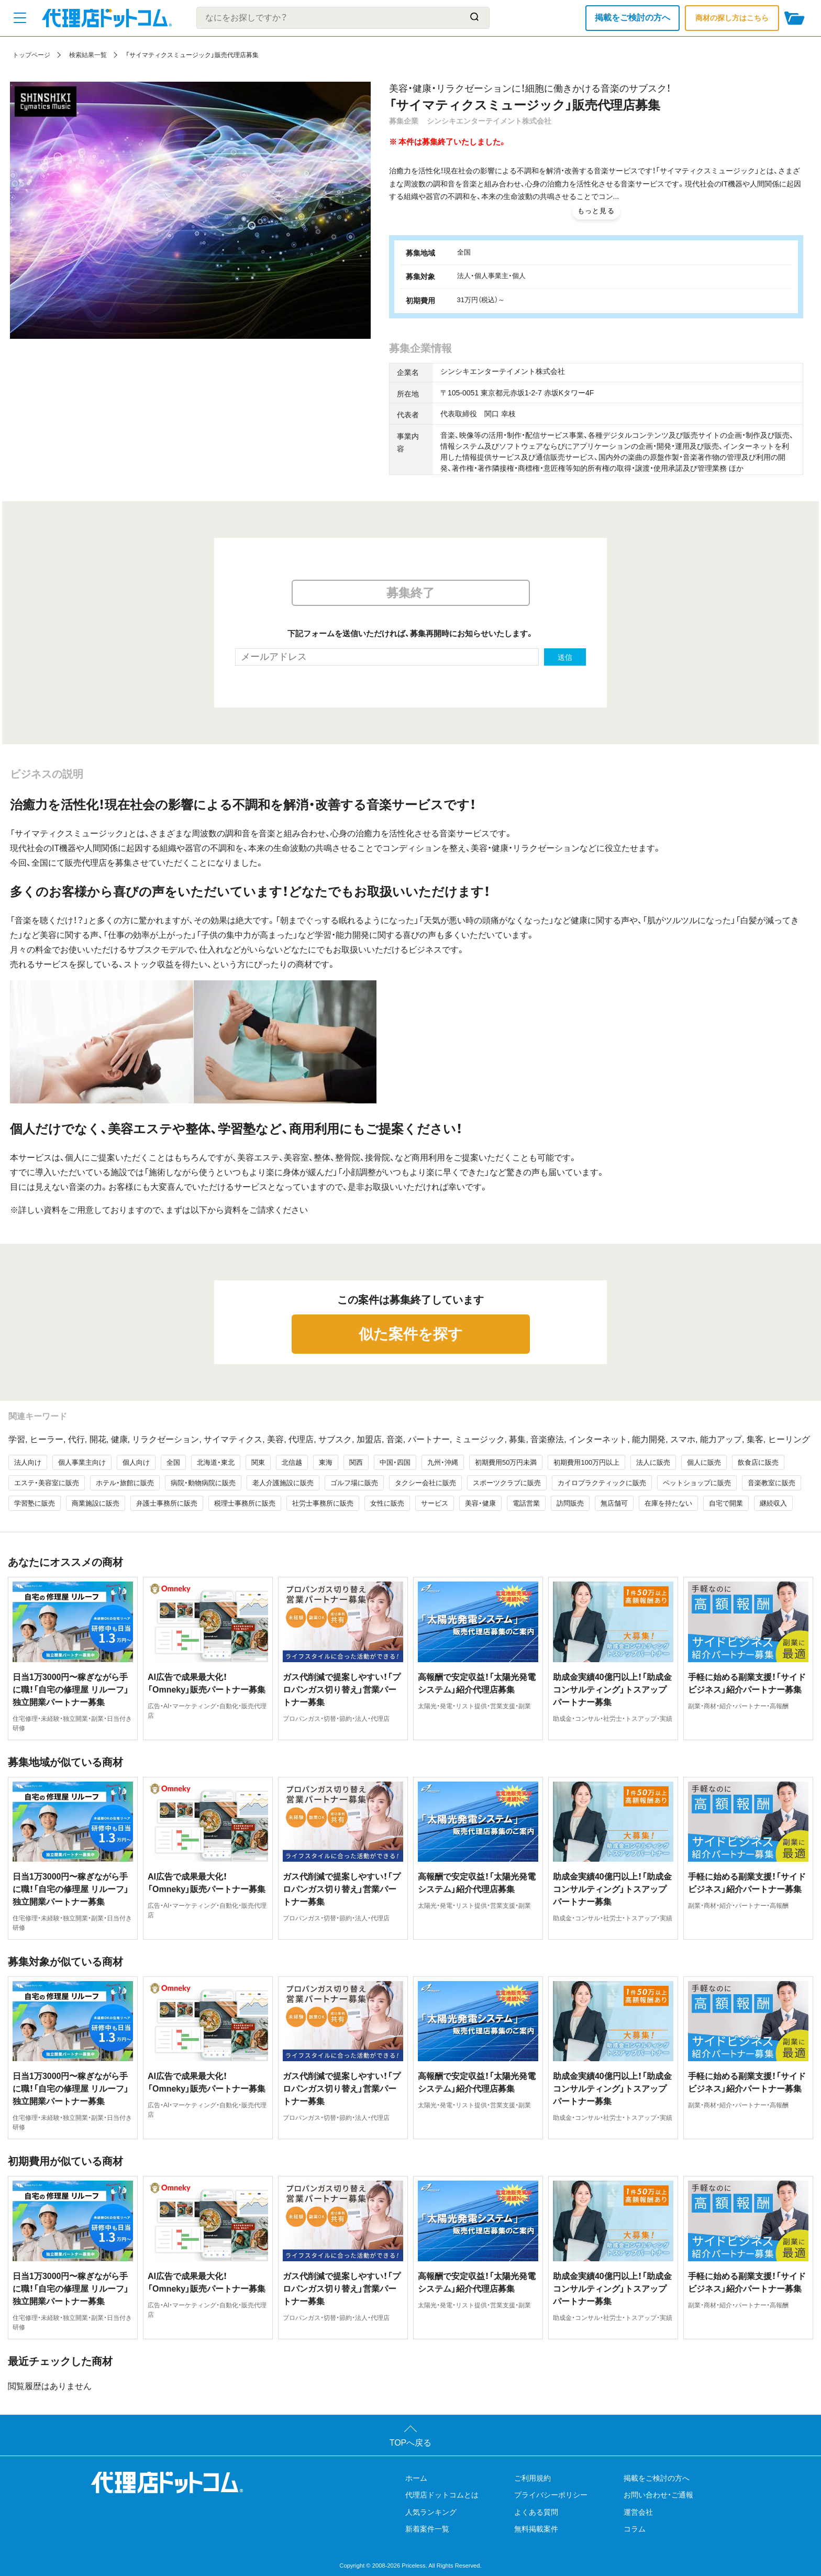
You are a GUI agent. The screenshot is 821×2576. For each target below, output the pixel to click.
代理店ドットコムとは (442, 2495)
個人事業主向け (82, 1462)
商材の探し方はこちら (732, 18)
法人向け (27, 1462)
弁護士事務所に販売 (166, 1503)
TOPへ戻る (411, 2442)
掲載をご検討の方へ (632, 17)
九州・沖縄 (442, 1462)
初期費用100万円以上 (586, 1462)
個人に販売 (704, 1462)
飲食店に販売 (758, 1462)
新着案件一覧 (427, 2529)
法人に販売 (653, 1462)
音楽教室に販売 (771, 1483)
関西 (356, 1462)
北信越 (292, 1462)
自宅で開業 (726, 1503)
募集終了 (410, 593)
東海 (325, 1462)
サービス (434, 1503)
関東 (258, 1462)
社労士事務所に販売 (322, 1503)
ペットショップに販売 (697, 1483)
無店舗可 (614, 1503)
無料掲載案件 (536, 2529)
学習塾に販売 (34, 1503)
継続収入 (773, 1503)
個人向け (136, 1462)
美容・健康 (480, 1503)
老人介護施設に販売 (283, 1483)
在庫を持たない (668, 1503)
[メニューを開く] (19, 17)
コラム (635, 2529)
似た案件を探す (411, 1334)
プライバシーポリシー (550, 2495)
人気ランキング (431, 2512)
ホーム (416, 2478)
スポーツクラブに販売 (507, 1483)
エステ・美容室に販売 (46, 1483)
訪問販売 (570, 1503)
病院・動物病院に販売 (203, 1483)
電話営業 (526, 1503)
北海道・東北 (216, 1462)
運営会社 (638, 2512)
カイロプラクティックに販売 (602, 1483)
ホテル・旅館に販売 (125, 1483)
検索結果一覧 (88, 55)
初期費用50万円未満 (506, 1462)
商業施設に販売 (95, 1503)
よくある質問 (536, 2512)
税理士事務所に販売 (244, 1503)
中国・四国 (395, 1462)
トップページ (31, 55)
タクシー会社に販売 (425, 1483)
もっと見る (596, 211)
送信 (565, 657)
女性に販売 (387, 1503)
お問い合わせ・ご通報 (658, 2495)
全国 (173, 1462)
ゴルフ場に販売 (354, 1483)
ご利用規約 (532, 2478)
